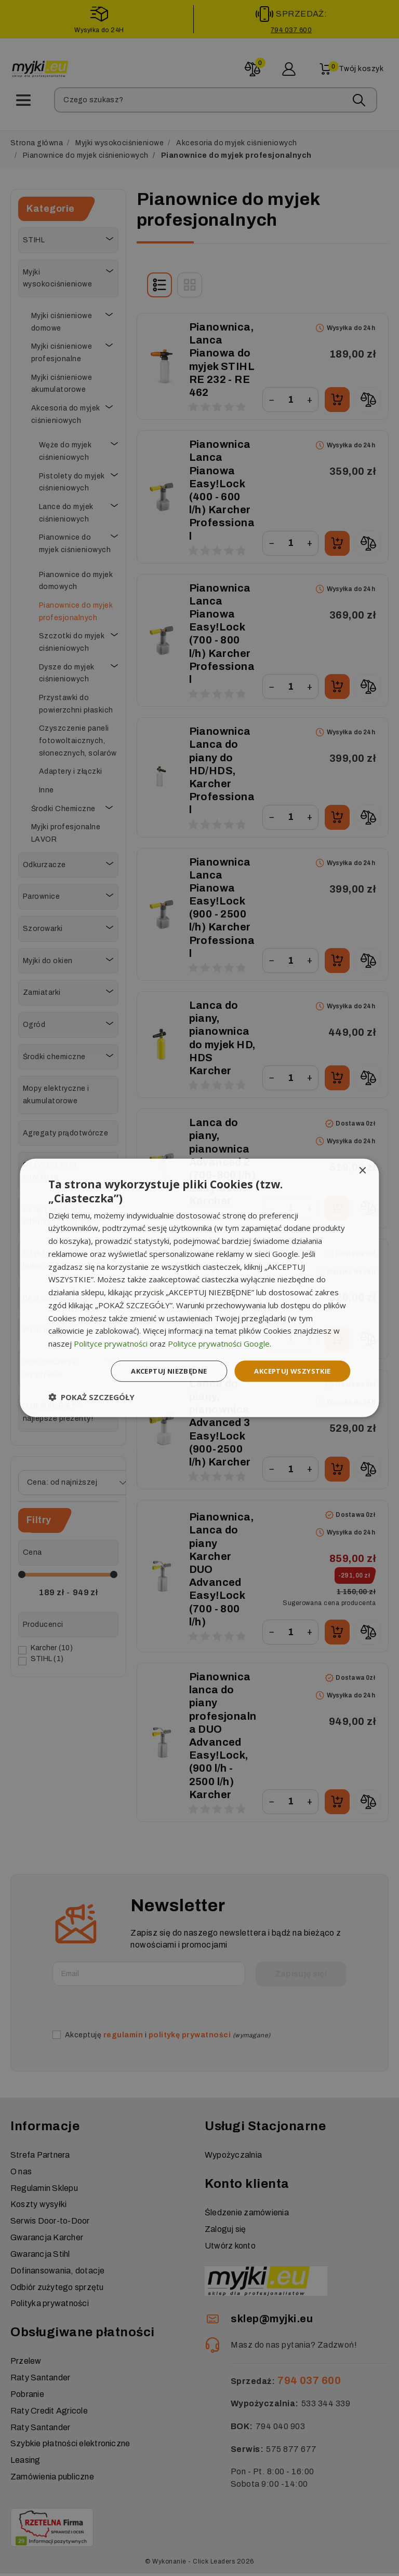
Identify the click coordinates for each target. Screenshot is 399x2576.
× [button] (362, 1170)
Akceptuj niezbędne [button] (159, 1371)
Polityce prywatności (111, 1342)
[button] (91, 1398)
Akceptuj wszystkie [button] (289, 1371)
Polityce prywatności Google (219, 1342)
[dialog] (199, 1288)
